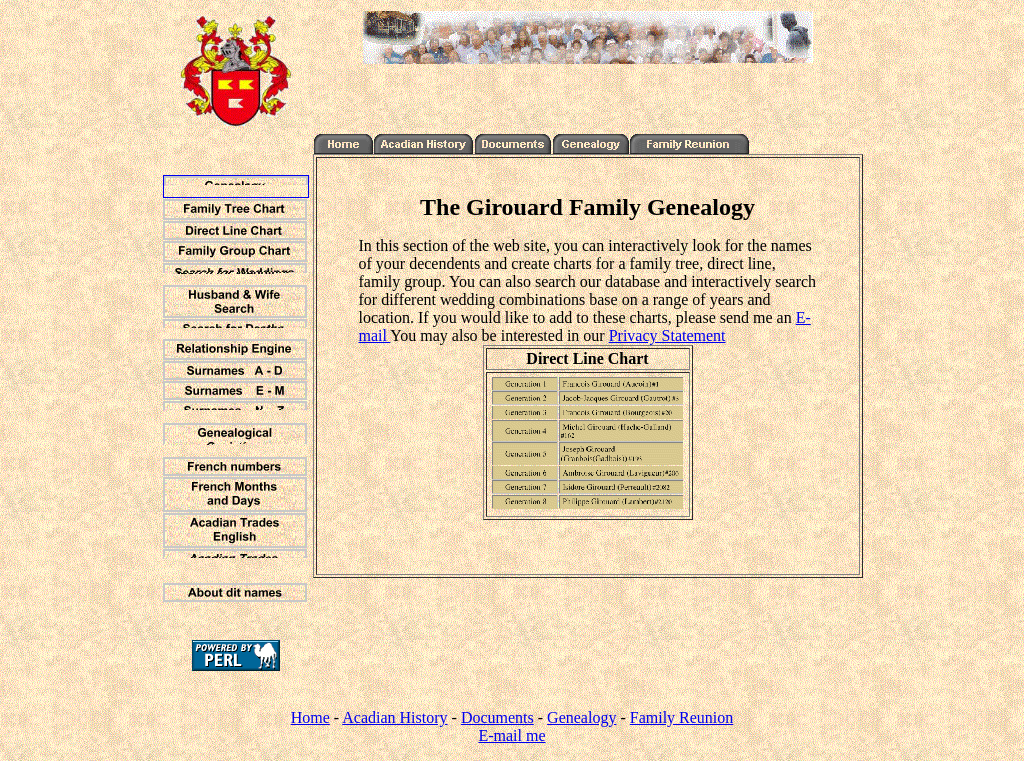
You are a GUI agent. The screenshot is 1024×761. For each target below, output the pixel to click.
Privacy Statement (667, 335)
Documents (497, 717)
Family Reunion (682, 717)
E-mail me (511, 735)
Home (310, 717)
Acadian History (394, 717)
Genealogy (581, 717)
